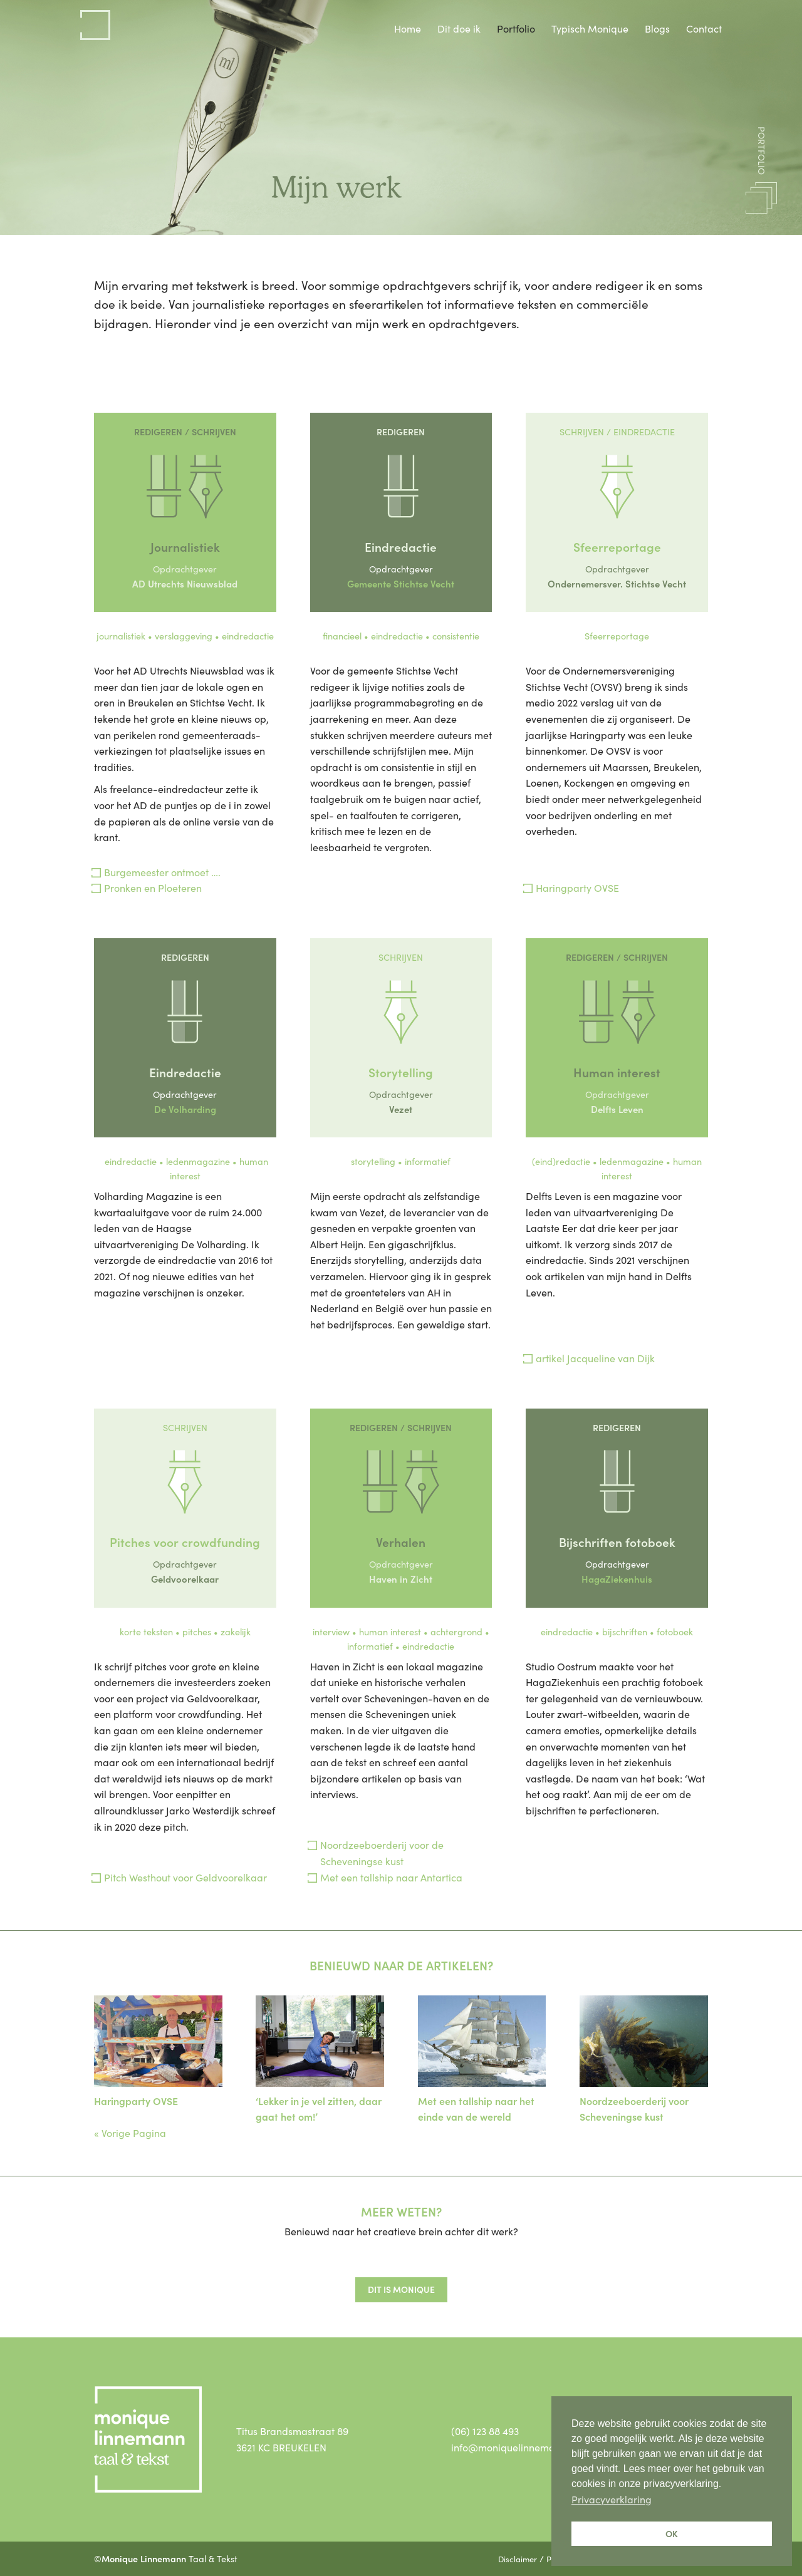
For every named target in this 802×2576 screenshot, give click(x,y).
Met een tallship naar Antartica (391, 1877)
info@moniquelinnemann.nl (514, 2447)
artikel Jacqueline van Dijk (595, 1358)
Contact (704, 28)
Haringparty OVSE (577, 887)
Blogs (657, 28)
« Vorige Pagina (130, 2132)
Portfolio (516, 28)
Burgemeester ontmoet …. (162, 872)
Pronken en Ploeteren (153, 887)
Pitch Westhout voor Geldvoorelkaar (185, 1877)
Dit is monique (401, 2289)
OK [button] (671, 2533)
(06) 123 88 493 (485, 2431)
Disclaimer (517, 2558)
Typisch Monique (589, 28)
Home (407, 28)
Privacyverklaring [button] (611, 2499)
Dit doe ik (459, 28)
